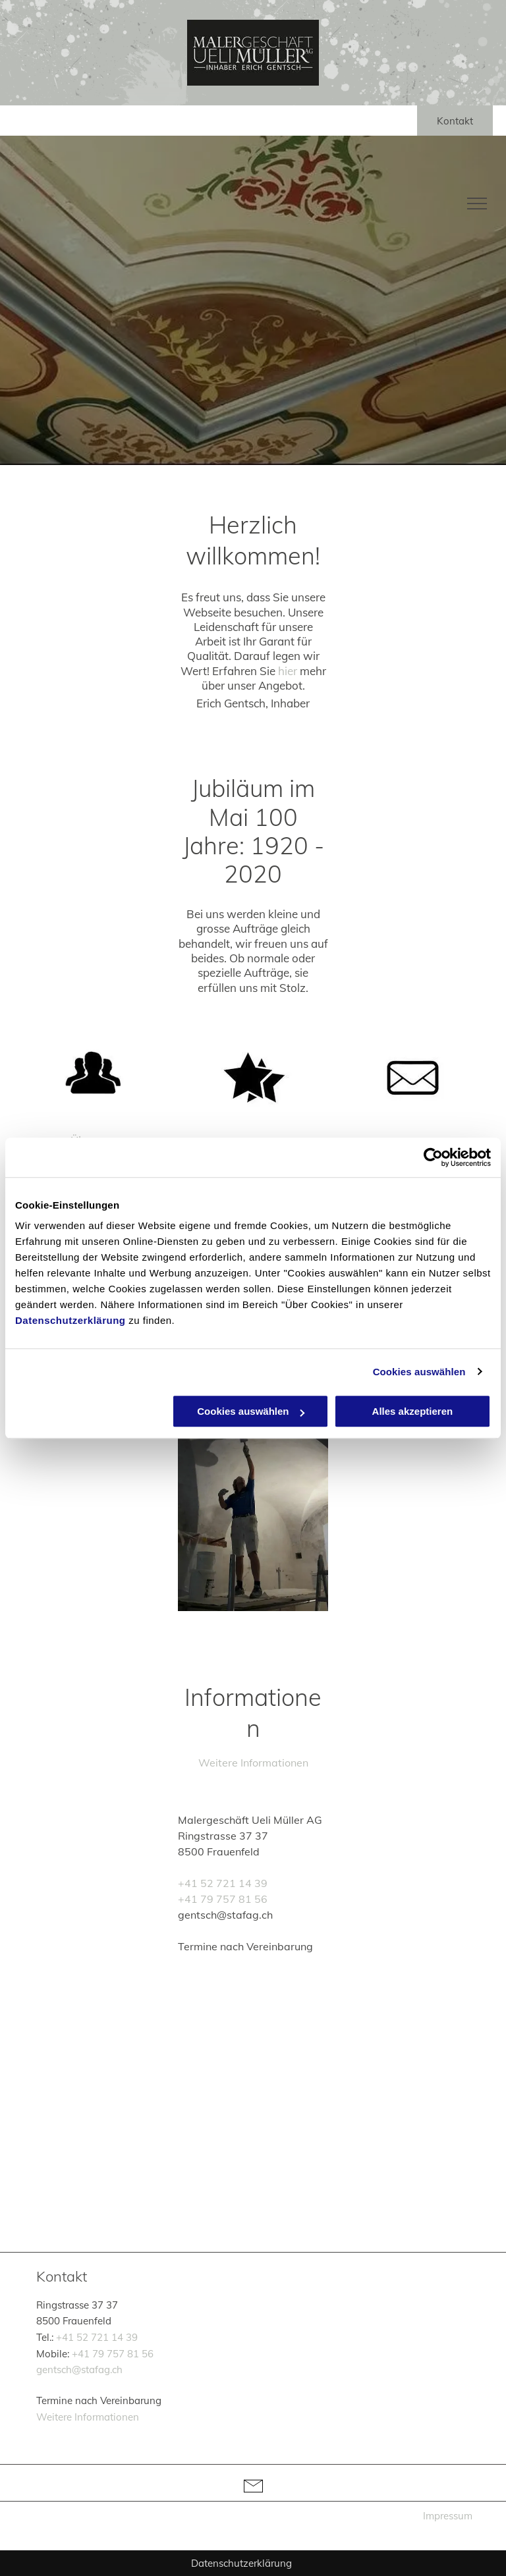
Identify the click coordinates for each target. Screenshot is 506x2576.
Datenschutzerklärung (70, 1320)
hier (287, 671)
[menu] (477, 203)
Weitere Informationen (253, 1762)
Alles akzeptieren (412, 1411)
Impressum (447, 2515)
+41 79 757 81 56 (222, 1898)
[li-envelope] (253, 2497)
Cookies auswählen (419, 1371)
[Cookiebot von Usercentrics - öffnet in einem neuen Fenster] (433, 1157)
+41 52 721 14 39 (222, 1883)
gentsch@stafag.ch (79, 2369)
